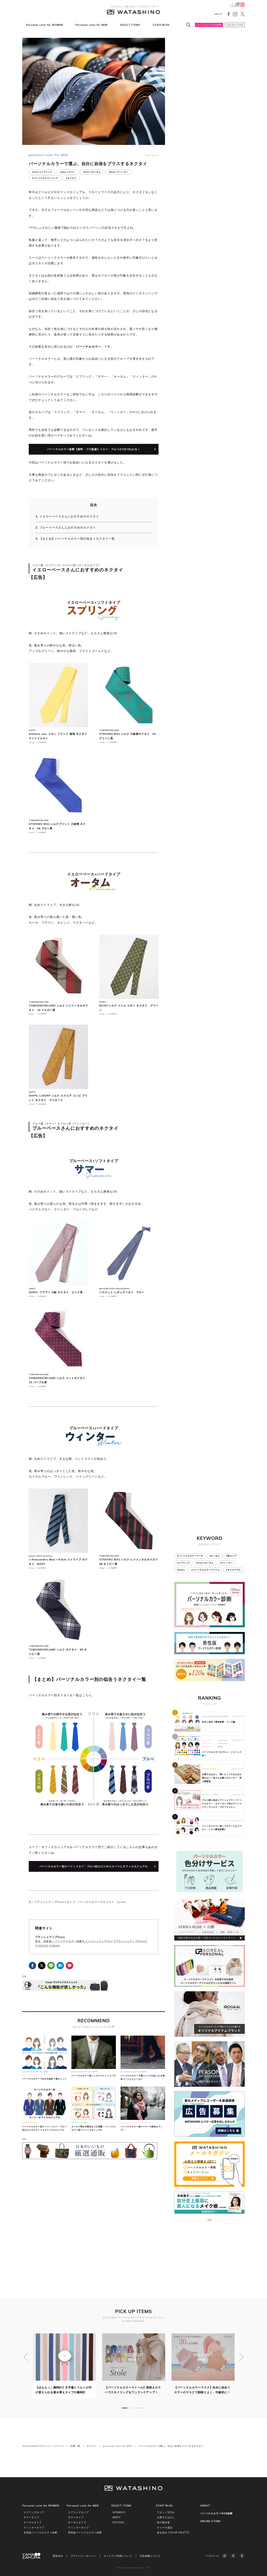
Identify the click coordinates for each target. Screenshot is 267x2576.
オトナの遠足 (165, 2527)
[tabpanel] (64, 2366)
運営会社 (58, 2555)
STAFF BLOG (161, 24)
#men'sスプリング (42, 172)
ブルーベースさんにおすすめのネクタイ (67, 527)
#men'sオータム (92, 172)
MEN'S (117, 2517)
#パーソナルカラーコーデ (45, 178)
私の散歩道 (163, 2522)
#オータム (215, 1555)
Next (241, 2357)
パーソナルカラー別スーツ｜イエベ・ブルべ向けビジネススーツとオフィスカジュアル (93, 1866)
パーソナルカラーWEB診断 (209, 25)
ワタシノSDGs (166, 2512)
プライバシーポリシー (83, 2555)
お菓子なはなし (166, 2517)
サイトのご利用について (118, 2555)
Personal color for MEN (91, 24)
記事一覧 (75, 2446)
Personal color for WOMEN (44, 24)
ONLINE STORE (235, 25)
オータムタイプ (33, 2522)
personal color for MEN (117, 2446)
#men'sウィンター (119, 172)
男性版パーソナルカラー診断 (85, 2532)
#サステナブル (233, 1570)
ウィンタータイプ (34, 2527)
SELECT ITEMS (130, 24)
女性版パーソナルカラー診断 (40, 2532)
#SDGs (181, 1570)
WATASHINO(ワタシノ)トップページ (43, 2446)
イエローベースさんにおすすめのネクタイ (69, 516)
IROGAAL (119, 2522)
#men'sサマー (67, 172)
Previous (25, 2357)
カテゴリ (91, 2446)
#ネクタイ (71, 178)
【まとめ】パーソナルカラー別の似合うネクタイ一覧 (77, 538)
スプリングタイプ (34, 2512)
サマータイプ (31, 2517)
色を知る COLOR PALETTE (173, 2532)
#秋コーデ (231, 1555)
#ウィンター (226, 1563)
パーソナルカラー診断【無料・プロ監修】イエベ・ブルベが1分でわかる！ (93, 449)
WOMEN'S (119, 2512)
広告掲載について (150, 2555)
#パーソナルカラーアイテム (206, 1570)
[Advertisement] (93, 2221)
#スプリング (183, 1563)
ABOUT (218, 14)
